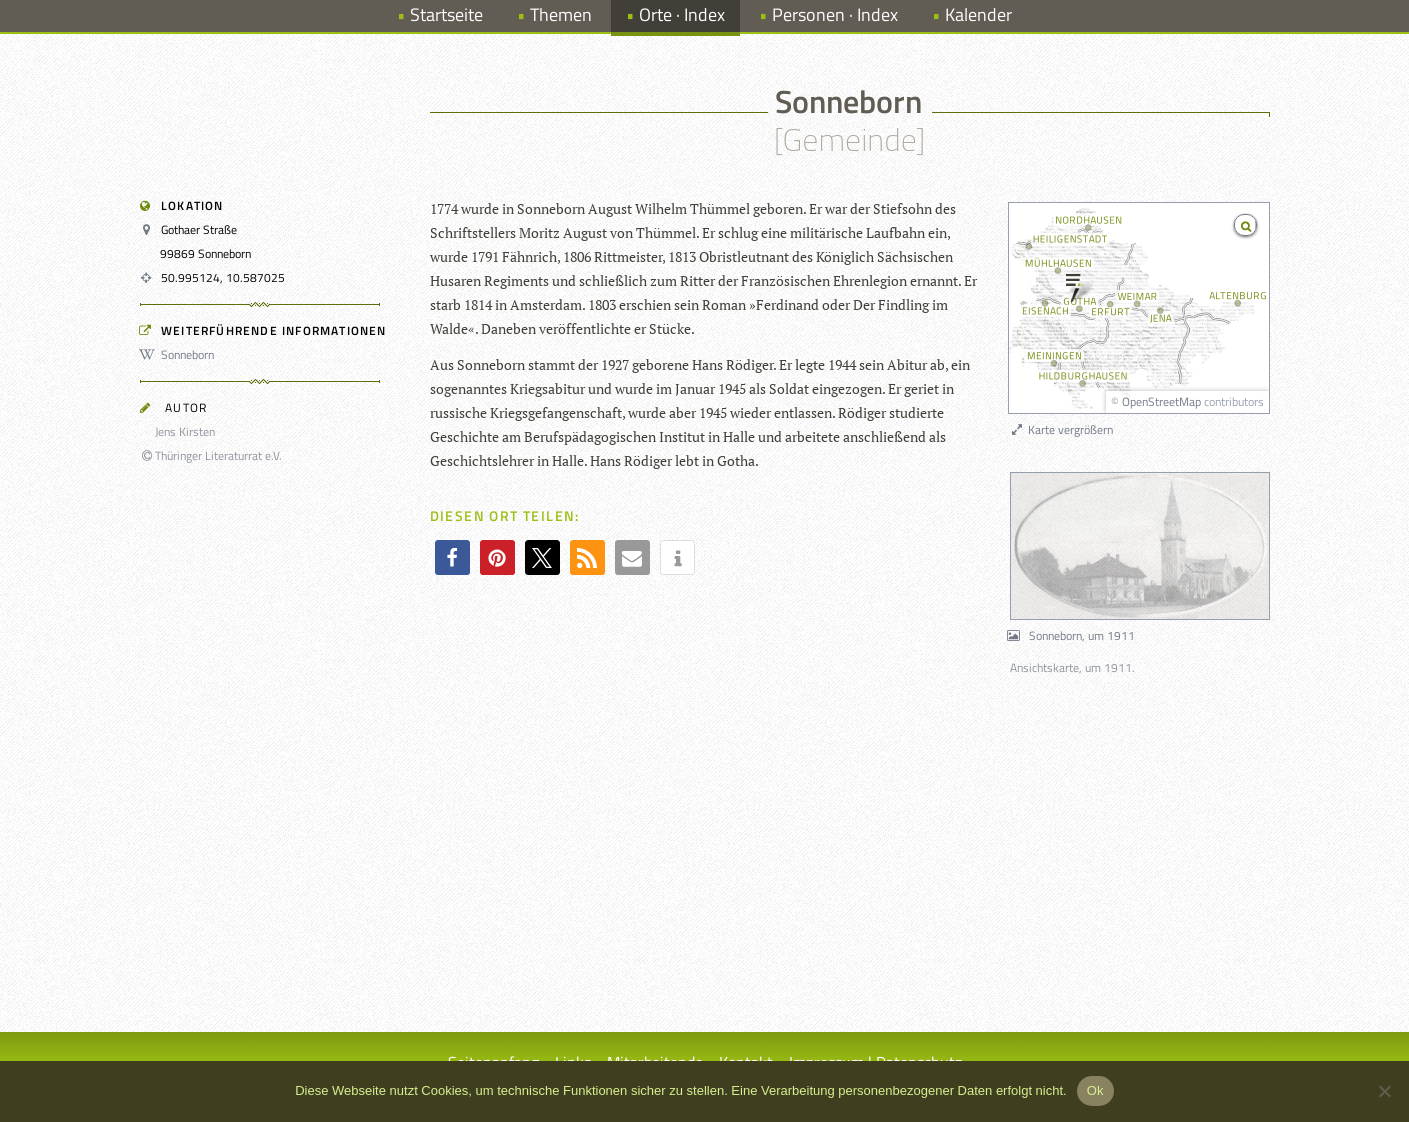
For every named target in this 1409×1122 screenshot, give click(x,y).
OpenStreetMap (1161, 401)
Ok (1095, 1090)
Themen (561, 14)
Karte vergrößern (1061, 429)
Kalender (978, 14)
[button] (452, 557)
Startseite (446, 14)
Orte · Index (682, 14)
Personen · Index (835, 14)
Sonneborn (180, 354)
